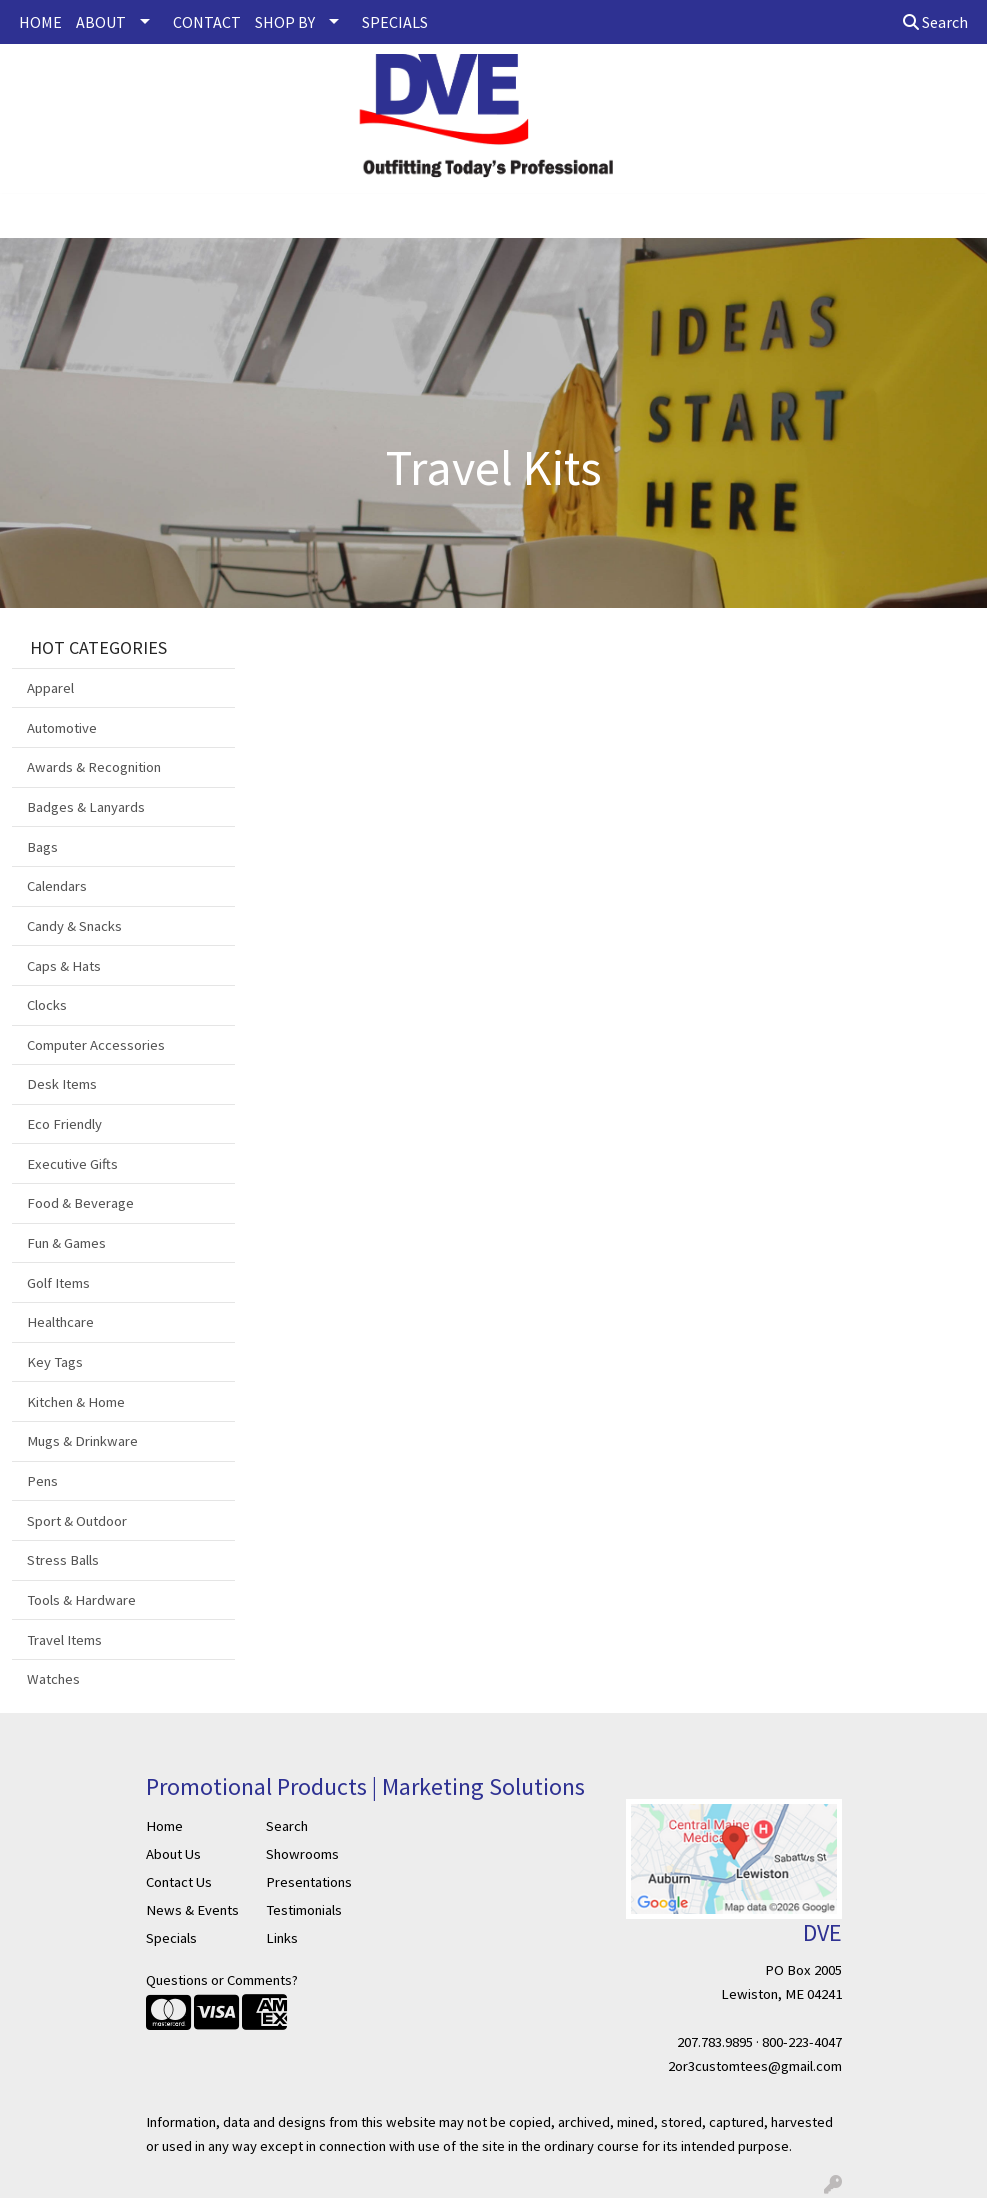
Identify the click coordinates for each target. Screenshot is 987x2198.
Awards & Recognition (94, 767)
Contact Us (179, 1882)
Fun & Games (66, 1243)
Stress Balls (63, 1560)
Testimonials (304, 1910)
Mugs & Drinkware (82, 1441)
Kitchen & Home (76, 1402)
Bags (42, 847)
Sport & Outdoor (77, 1521)
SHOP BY (285, 22)
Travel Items (64, 1640)
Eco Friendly (64, 1124)
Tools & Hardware (81, 1600)
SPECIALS (395, 22)
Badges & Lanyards (86, 807)
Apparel (50, 688)
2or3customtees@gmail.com (755, 2066)
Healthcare (60, 1322)
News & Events (192, 1910)
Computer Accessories (96, 1045)
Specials (171, 1938)
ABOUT (101, 22)
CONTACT (207, 22)
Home (164, 1826)
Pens (42, 1481)
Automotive (62, 728)
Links (282, 1938)
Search (935, 22)
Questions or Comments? (222, 1980)
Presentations (309, 1882)
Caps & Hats (64, 966)
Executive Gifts (72, 1164)
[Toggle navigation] (31, 216)
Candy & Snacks (74, 926)
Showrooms (302, 1854)
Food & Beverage (80, 1203)
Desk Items (62, 1084)
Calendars (57, 886)
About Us (173, 1854)
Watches (53, 1679)
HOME (40, 22)
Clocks (47, 1005)
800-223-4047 (802, 2042)
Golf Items (58, 1283)
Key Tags (55, 1362)
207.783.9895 (715, 2042)
